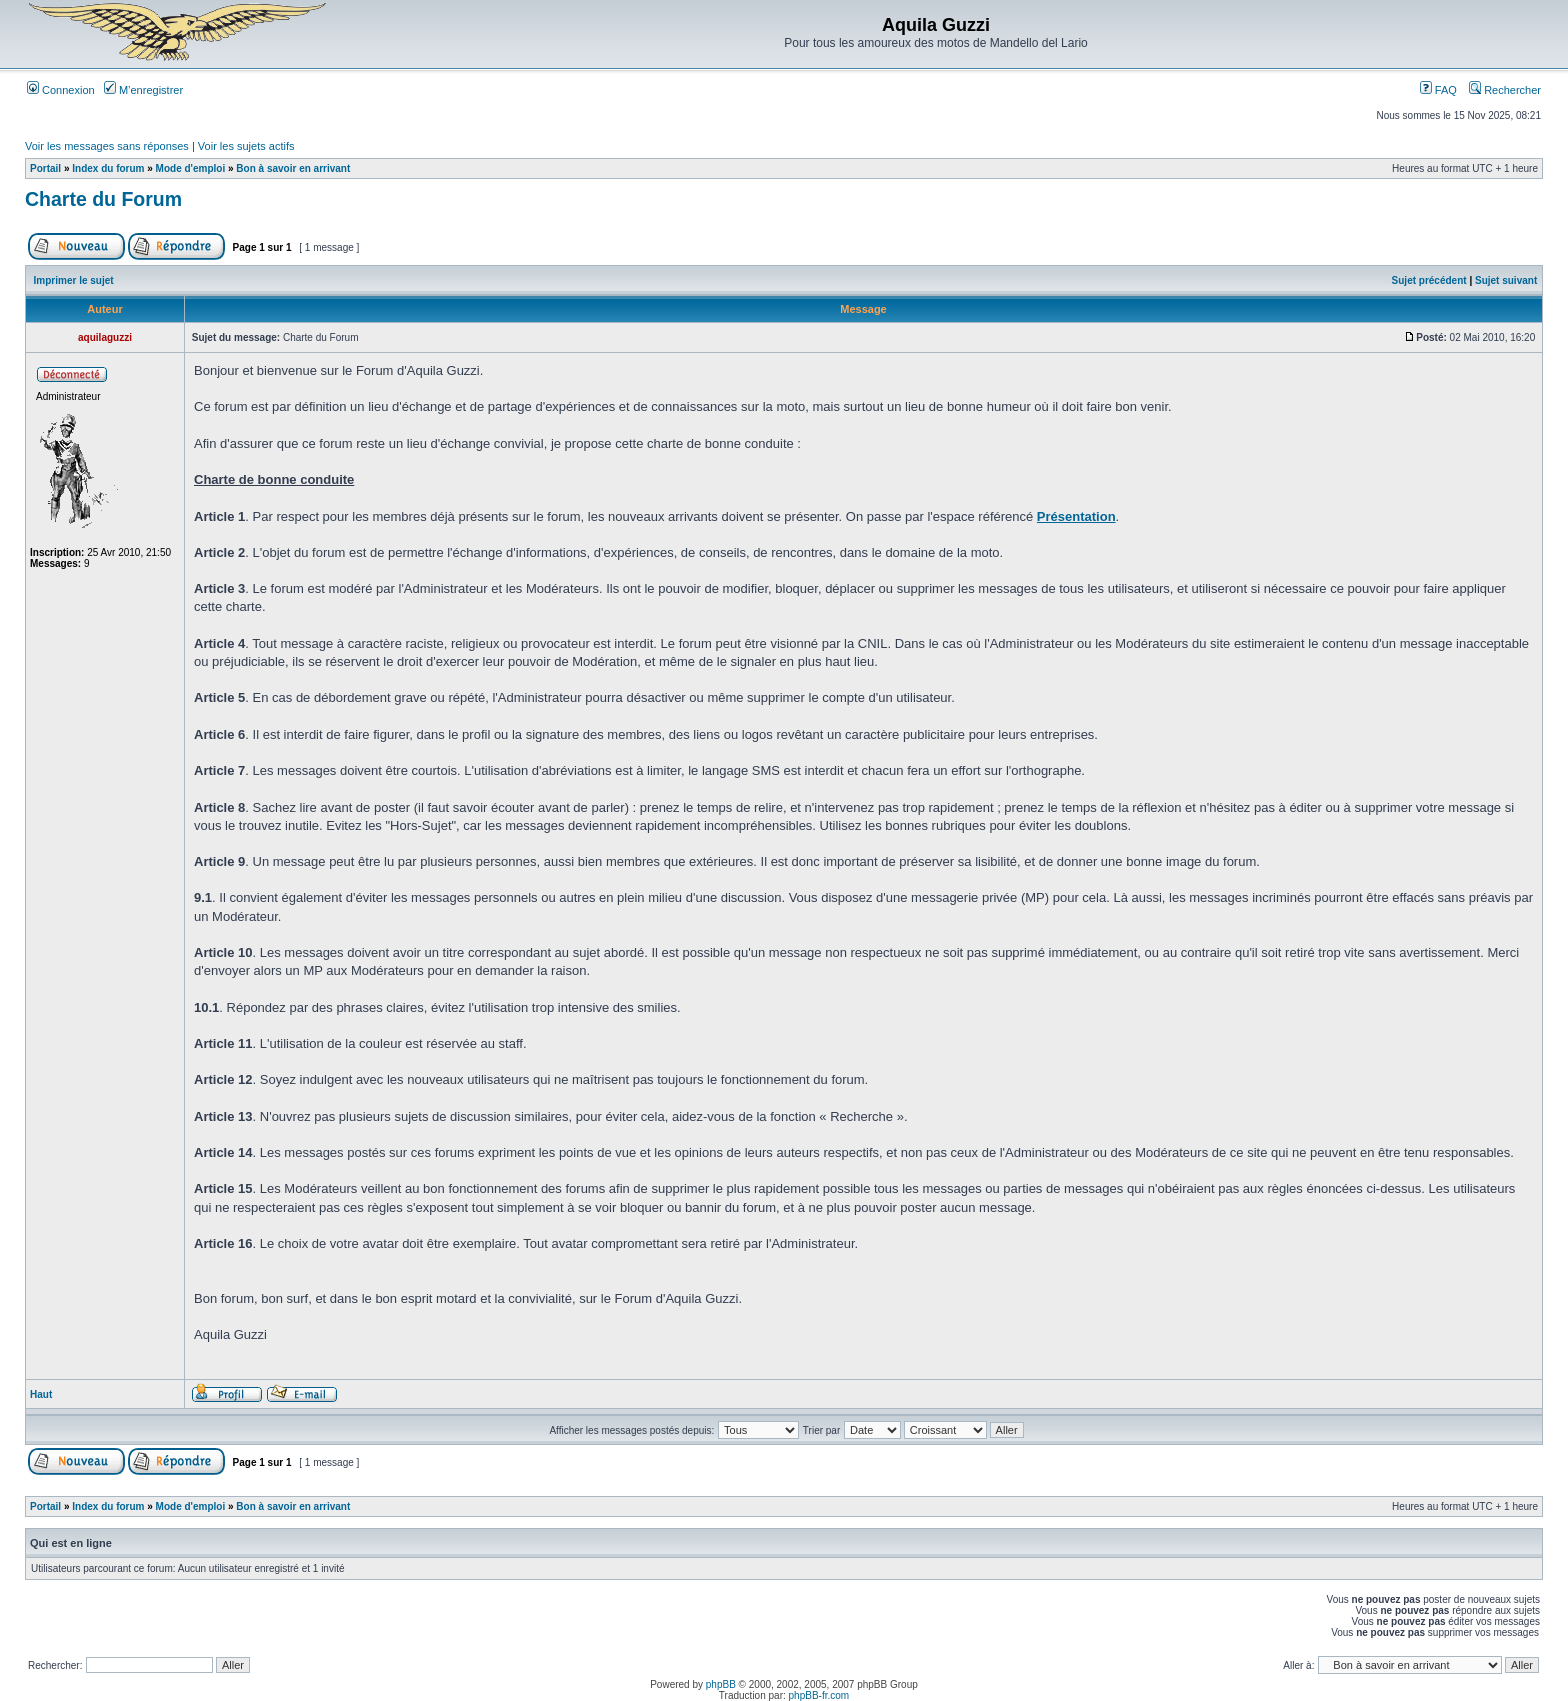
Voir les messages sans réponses (107, 146)
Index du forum (108, 168)
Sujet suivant (1506, 280)
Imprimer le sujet (74, 280)
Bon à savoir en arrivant (293, 168)
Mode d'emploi (191, 168)
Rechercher (1505, 90)
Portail (45, 168)
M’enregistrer (143, 90)
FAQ (1438, 90)
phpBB (721, 1684)
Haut (41, 1394)
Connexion (61, 90)
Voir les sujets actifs (246, 146)
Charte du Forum (103, 199)
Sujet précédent (1429, 280)
